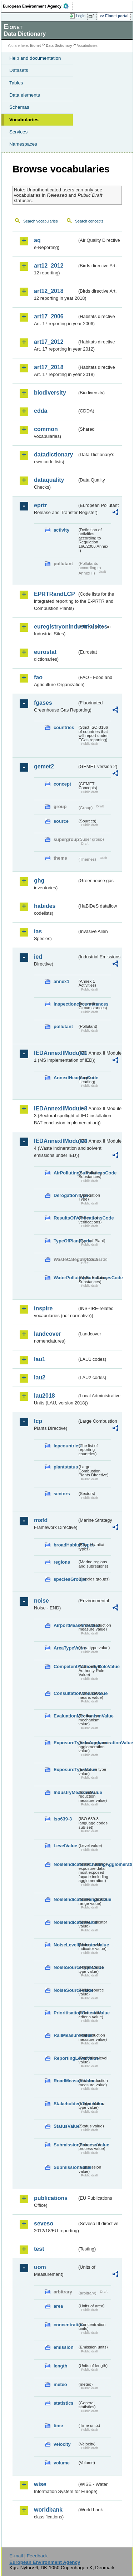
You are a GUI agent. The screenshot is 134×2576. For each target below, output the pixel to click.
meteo (60, 2384)
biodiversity (50, 393)
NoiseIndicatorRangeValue (65, 1899)
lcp (38, 1421)
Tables (16, 82)
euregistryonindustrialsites (55, 627)
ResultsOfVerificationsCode (65, 1218)
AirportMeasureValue (65, 1625)
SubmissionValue (65, 2167)
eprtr (40, 505)
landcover (47, 1334)
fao (38, 677)
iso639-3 (63, 1819)
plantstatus (65, 1467)
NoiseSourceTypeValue (65, 1967)
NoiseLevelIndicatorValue (65, 1944)
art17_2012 (49, 342)
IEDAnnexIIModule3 (55, 1108)
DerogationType (65, 1195)
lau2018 (44, 1396)
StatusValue (65, 2126)
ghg (39, 881)
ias (38, 931)
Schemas (19, 107)
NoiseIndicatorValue (65, 1922)
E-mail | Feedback (28, 2555)
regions (62, 1562)
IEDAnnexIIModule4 (55, 1141)
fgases (43, 703)
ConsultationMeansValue (65, 1693)
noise (41, 1601)
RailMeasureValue (65, 2035)
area (58, 2306)
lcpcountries (65, 1445)
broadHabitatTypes (65, 1545)
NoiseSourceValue (65, 1990)
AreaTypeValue (65, 1648)
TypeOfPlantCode (65, 1240)
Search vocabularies (40, 221)
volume (62, 2462)
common (46, 429)
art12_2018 (49, 291)
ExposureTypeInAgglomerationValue (65, 1742)
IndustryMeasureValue (65, 1792)
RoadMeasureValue (65, 2080)
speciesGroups (65, 1579)
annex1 (61, 981)
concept (62, 784)
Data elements (24, 95)
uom (40, 2267)
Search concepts (89, 221)
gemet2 (44, 766)
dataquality (49, 480)
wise (40, 2484)
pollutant (63, 1026)
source (61, 821)
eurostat (45, 652)
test (39, 2249)
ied (38, 957)
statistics (63, 2403)
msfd (41, 1520)
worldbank (48, 2510)
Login (80, 16)
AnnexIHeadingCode (65, 1077)
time (58, 2425)
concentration (65, 2324)
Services (18, 132)
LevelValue (65, 1845)
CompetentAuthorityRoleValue (65, 1666)
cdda (40, 411)
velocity (62, 2444)
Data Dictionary (59, 46)
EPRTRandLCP (54, 594)
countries (64, 727)
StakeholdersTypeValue (65, 2103)
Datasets (18, 70)
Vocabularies (24, 119)
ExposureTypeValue (65, 1769)
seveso (43, 2223)
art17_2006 (49, 316)
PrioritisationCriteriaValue (65, 2012)
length (60, 2366)
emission (63, 2347)
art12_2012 (49, 266)
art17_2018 (49, 367)
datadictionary (53, 454)
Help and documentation (35, 58)
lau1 (39, 1359)
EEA (38, 6)
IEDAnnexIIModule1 (55, 1053)
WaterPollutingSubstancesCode (65, 1277)
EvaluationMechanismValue (65, 1716)
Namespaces (23, 144)
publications (51, 2198)
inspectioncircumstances (65, 1004)
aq (37, 240)
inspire (43, 1308)
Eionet (35, 46)
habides (44, 906)
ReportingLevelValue (65, 2058)
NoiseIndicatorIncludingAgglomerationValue (65, 1864)
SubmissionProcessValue (65, 2144)
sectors (62, 1493)
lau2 (39, 1377)
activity (61, 530)
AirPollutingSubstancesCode (65, 1172)
